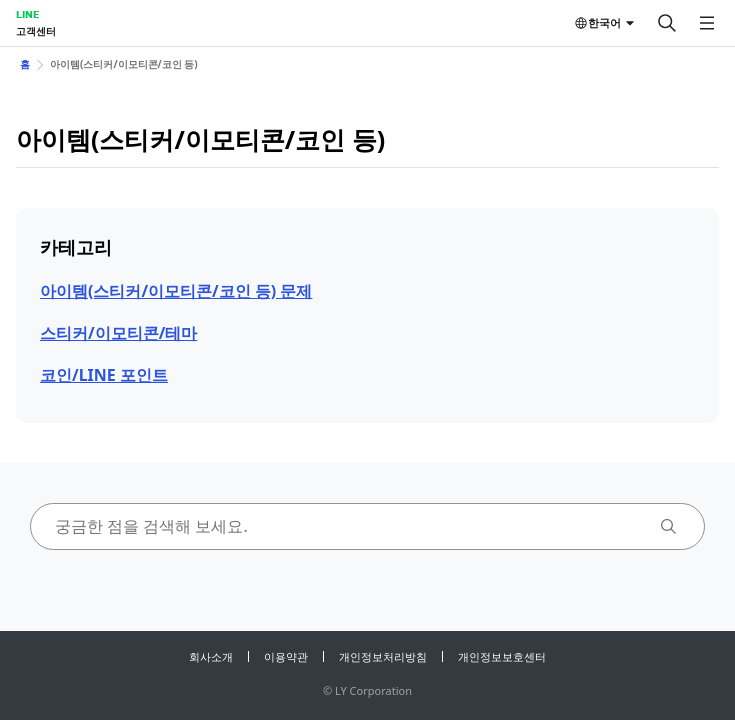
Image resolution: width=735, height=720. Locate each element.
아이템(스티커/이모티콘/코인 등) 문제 (176, 291)
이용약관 (286, 656)
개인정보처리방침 (383, 656)
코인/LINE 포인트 (104, 375)
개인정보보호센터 (502, 656)
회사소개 (211, 656)
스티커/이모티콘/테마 (118, 333)
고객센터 (36, 31)
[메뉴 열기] (707, 23)
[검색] (667, 23)
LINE (27, 14)
